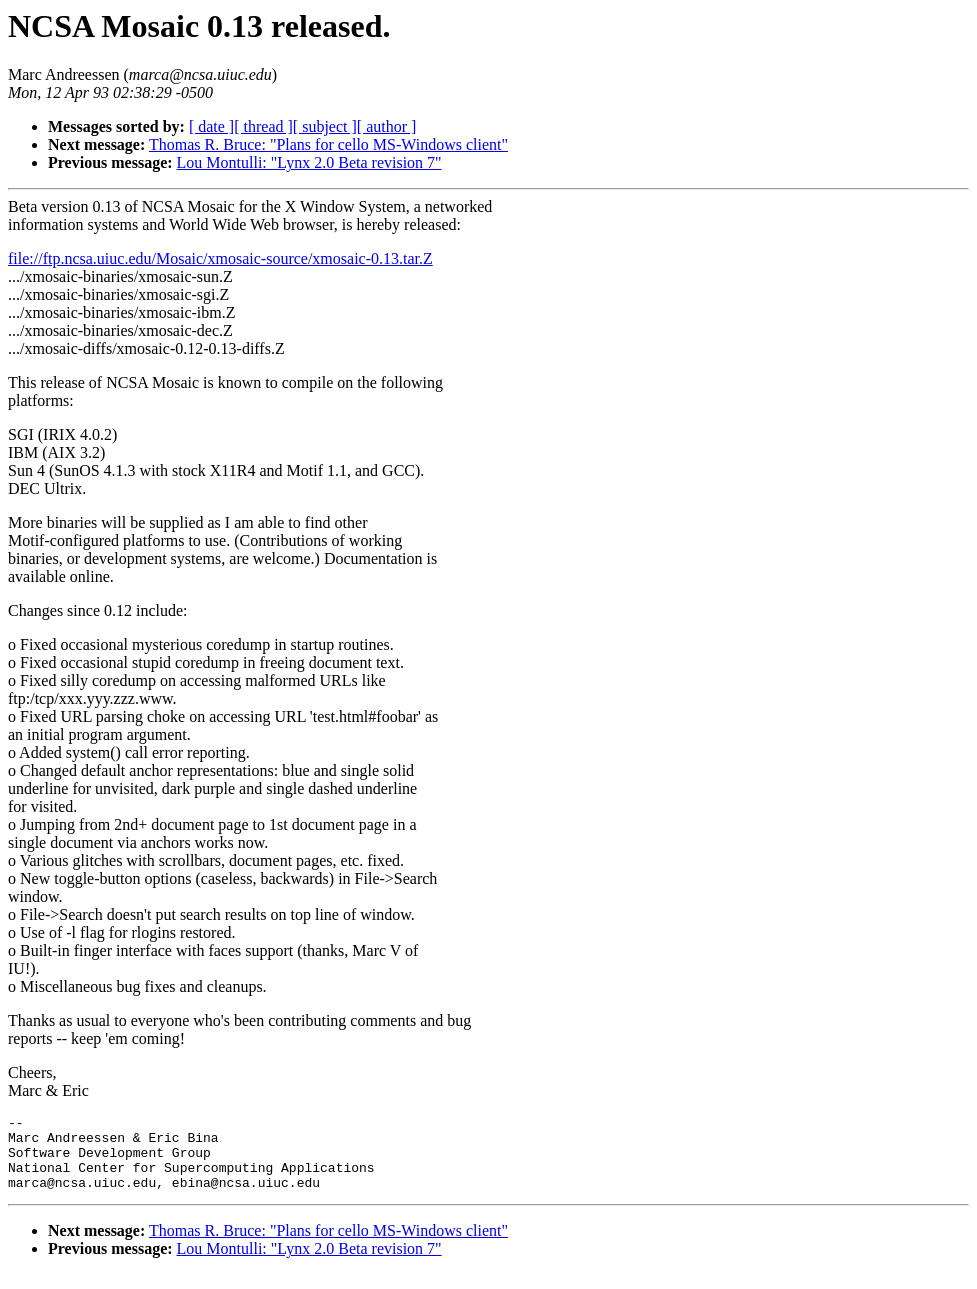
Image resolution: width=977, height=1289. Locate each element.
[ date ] (211, 126)
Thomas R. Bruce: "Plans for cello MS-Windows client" (328, 144)
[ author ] (387, 126)
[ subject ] (325, 126)
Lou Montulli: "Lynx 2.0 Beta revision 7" (309, 162)
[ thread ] (263, 126)
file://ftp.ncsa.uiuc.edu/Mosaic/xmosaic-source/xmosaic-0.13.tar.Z (220, 258)
